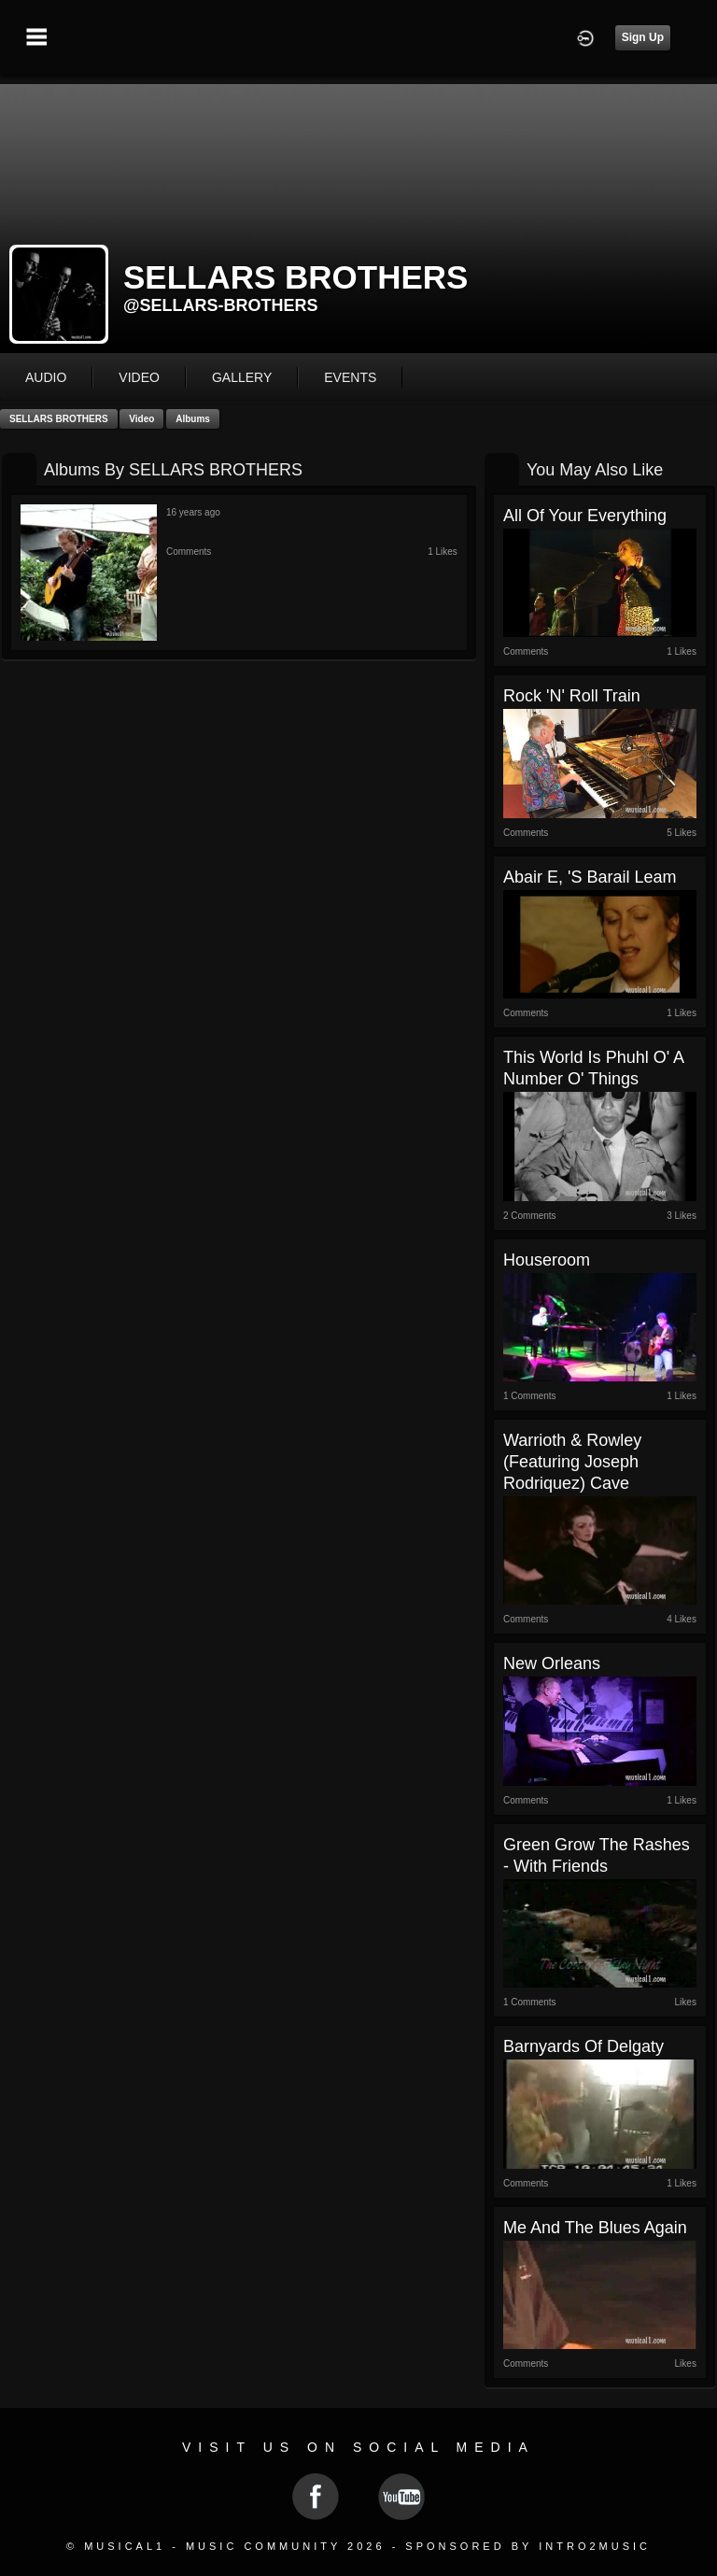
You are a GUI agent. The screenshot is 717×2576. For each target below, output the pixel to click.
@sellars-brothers (220, 305)
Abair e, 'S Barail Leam (590, 877)
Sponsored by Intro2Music (528, 2546)
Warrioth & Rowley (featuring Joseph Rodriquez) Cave (572, 1462)
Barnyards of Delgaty (583, 2046)
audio (45, 377)
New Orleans (551, 1663)
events (350, 377)
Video (141, 419)
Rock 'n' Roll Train (571, 695)
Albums (193, 419)
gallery (242, 377)
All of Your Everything (585, 515)
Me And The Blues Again (595, 2227)
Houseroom (546, 1260)
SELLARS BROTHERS (58, 419)
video (139, 377)
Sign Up (643, 37)
